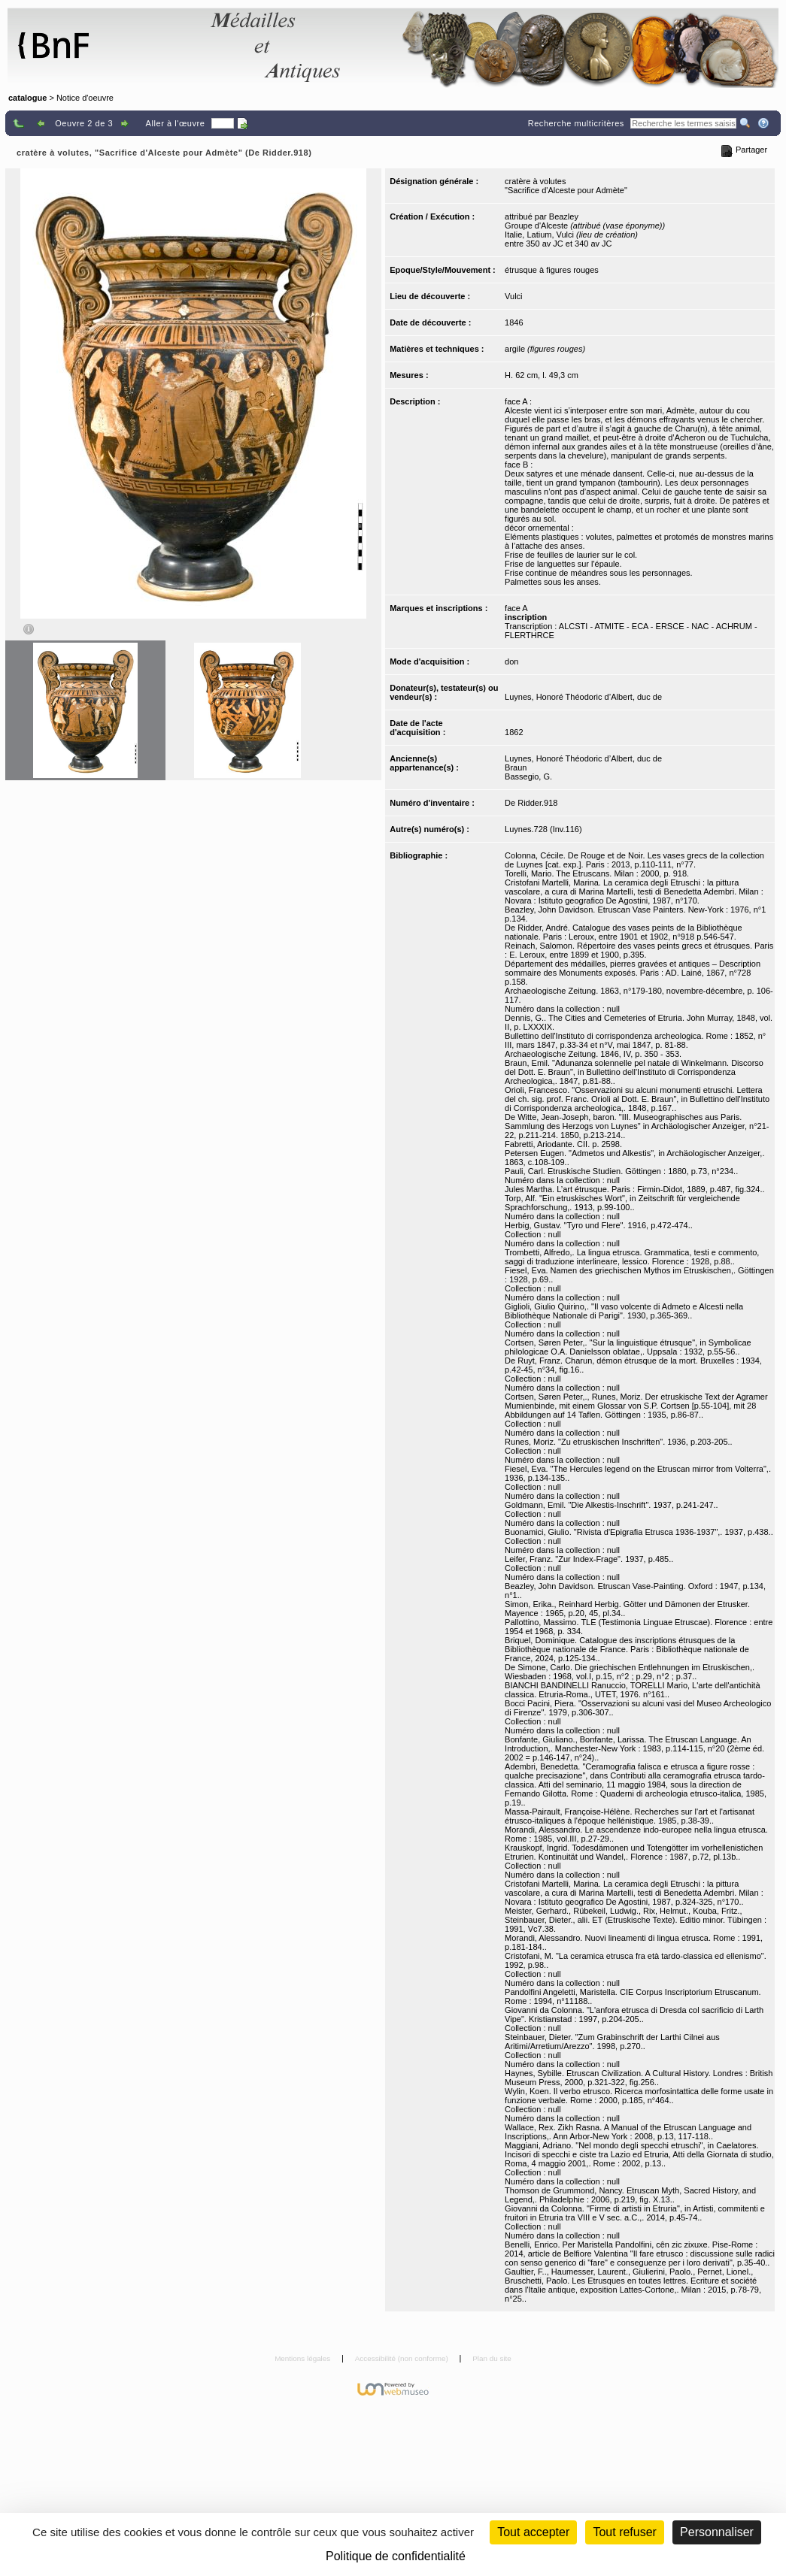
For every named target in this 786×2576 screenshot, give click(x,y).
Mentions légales (303, 2358)
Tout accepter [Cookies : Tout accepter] (533, 2532)
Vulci (513, 296)
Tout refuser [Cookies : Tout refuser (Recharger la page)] (624, 2532)
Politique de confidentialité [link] (396, 2556)
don (511, 661)
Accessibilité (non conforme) (403, 2358)
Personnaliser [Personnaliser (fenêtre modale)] (717, 2532)
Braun (516, 767)
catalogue (27, 97)
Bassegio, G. (528, 776)
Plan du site (491, 2358)
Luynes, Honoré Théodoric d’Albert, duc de (583, 696)
